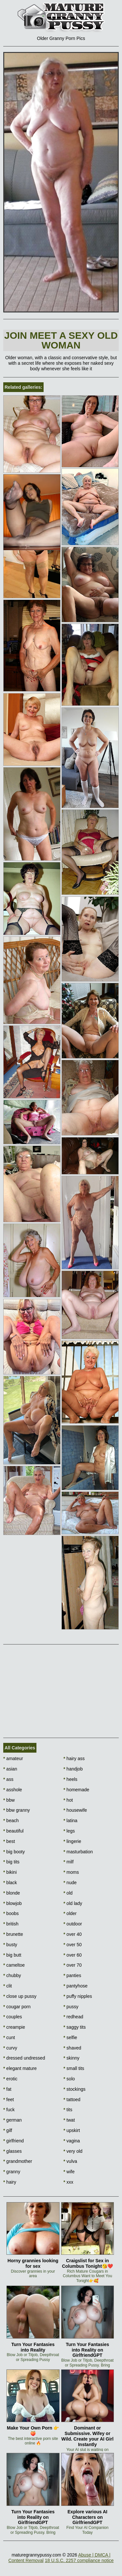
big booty (14, 1851)
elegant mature (20, 2068)
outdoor (72, 1923)
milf (68, 1861)
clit (7, 1985)
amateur (13, 1758)
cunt (9, 2037)
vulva (70, 2161)
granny (11, 2171)
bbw (9, 1800)
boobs (11, 1913)
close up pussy (19, 1996)
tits (67, 2109)
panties (72, 1975)
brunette (13, 1934)
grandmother (17, 2161)
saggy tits (74, 2027)
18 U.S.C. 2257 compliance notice (79, 2560)
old (68, 1893)
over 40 (72, 1934)
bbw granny (16, 1810)
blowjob (12, 1903)
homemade (76, 1789)
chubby (12, 1975)
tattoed (71, 2099)
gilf (7, 2130)
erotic (10, 2078)
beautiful (13, 1831)
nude (70, 1882)
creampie (14, 2027)
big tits (11, 1861)
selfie (70, 2037)
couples (12, 2016)
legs (69, 1831)
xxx (68, 2182)
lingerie (72, 1841)
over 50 (72, 1944)
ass (8, 1779)
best (9, 1841)
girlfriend (13, 2140)
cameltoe (14, 1965)
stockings (74, 2089)
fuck (9, 2109)
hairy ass (74, 1758)
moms (71, 1872)
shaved (72, 2047)
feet (8, 2099)
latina (70, 1820)
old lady (72, 1903)
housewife (75, 1810)
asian (10, 1768)
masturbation (78, 1851)
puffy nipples (77, 1996)
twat (69, 2120)
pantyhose (75, 1985)
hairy (9, 2182)
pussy (70, 2006)
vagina (71, 2140)
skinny (71, 2058)
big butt (12, 1955)
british (11, 1923)
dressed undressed (24, 2058)
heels (70, 1779)
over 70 (72, 1965)
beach (11, 1820)
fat (7, 2089)
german (12, 2120)
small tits (73, 2068)
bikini (10, 1872)
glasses (12, 2151)
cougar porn (17, 2006)
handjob (73, 1768)
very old (72, 2151)
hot (68, 1800)
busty (10, 1944)
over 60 (72, 1955)
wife (69, 2171)
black (10, 1882)
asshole (12, 1789)
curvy (10, 2047)
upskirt (71, 2130)
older (69, 1913)
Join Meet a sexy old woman (61, 340)
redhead (73, 2016)
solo (69, 2078)
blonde (11, 1893)
